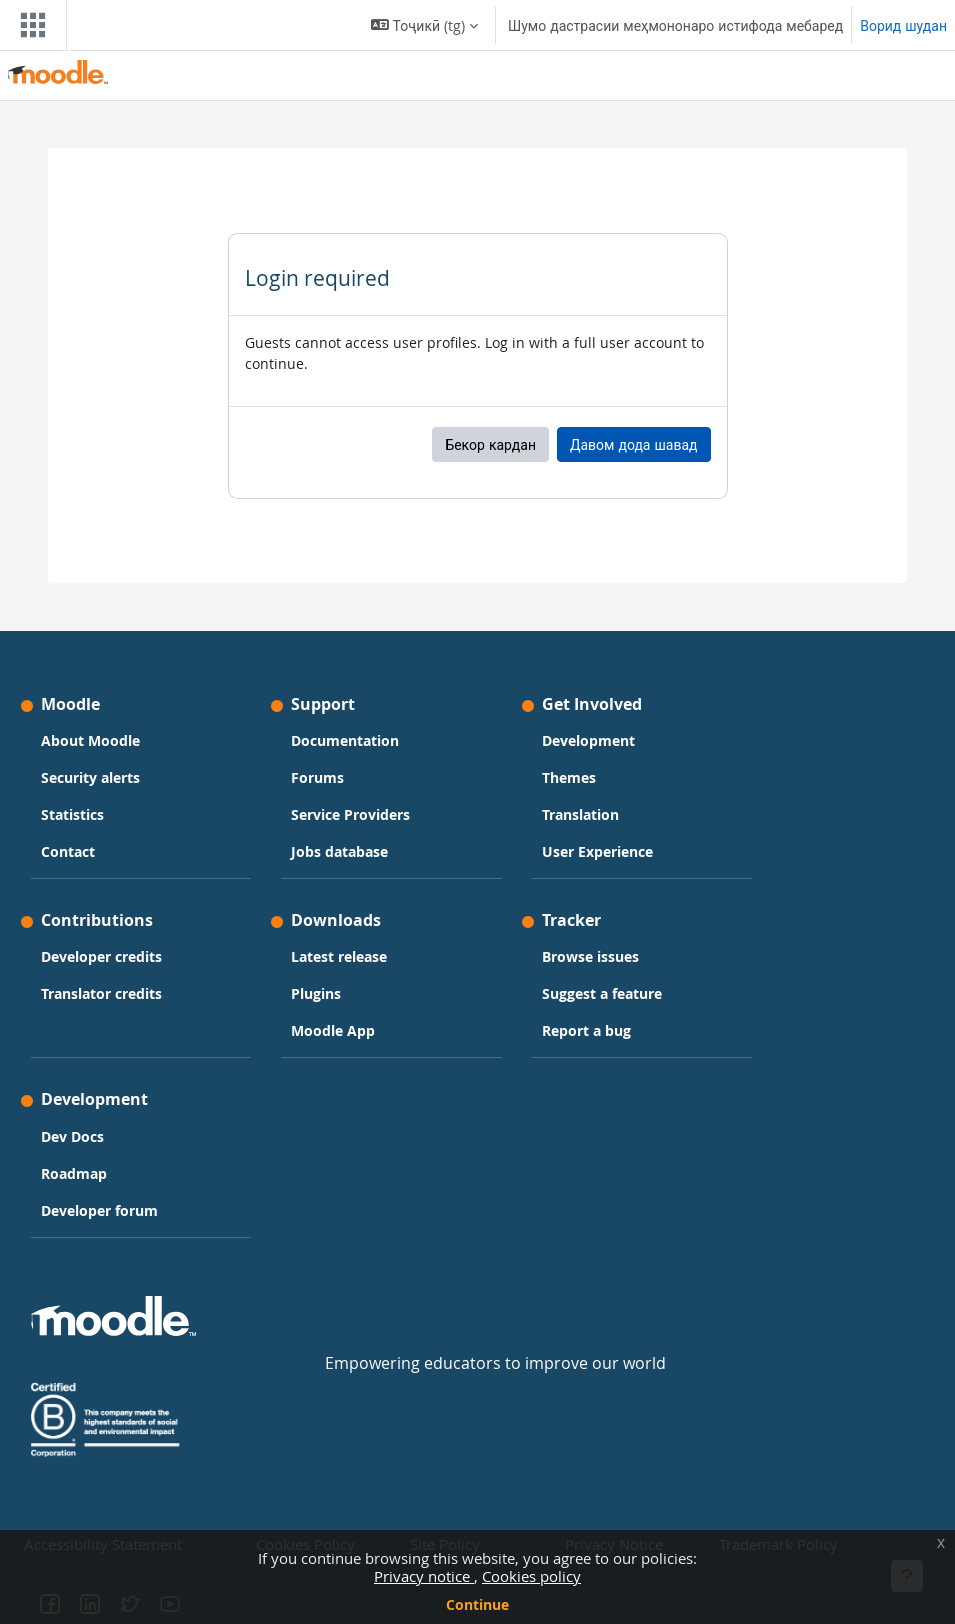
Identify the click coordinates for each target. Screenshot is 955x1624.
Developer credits (101, 956)
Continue (477, 1604)
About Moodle (90, 740)
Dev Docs (72, 1136)
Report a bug (586, 1030)
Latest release (339, 956)
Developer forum (99, 1210)
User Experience (597, 851)
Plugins (316, 993)
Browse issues (590, 956)
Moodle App (333, 1030)
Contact (68, 851)
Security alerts (90, 777)
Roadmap (74, 1173)
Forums (317, 777)
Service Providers (350, 814)
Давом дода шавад (634, 444)
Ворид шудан (903, 25)
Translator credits (101, 993)
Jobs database (339, 851)
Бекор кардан (490, 444)
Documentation (345, 740)
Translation (580, 814)
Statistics (72, 814)
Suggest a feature (602, 993)
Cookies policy (531, 1576)
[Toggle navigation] (29, 25)
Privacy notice (424, 1576)
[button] (424, 25)
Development (588, 740)
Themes (569, 777)
